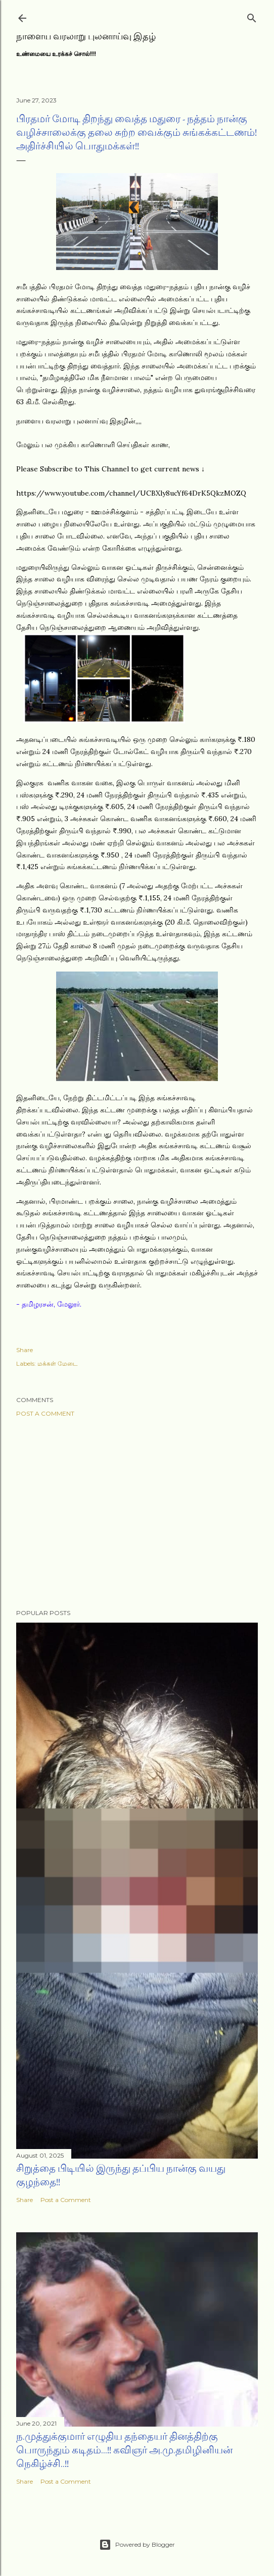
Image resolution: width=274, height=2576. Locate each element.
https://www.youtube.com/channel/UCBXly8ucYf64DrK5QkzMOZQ (131, 493)
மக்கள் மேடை (57, 1363)
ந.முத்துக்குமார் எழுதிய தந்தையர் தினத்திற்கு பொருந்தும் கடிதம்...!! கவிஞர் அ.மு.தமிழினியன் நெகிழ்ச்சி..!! (124, 2450)
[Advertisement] (137, 1513)
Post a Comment (45, 1413)
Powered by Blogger (137, 2545)
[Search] (252, 16)
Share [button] (24, 1350)
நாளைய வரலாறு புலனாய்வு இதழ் (86, 36)
